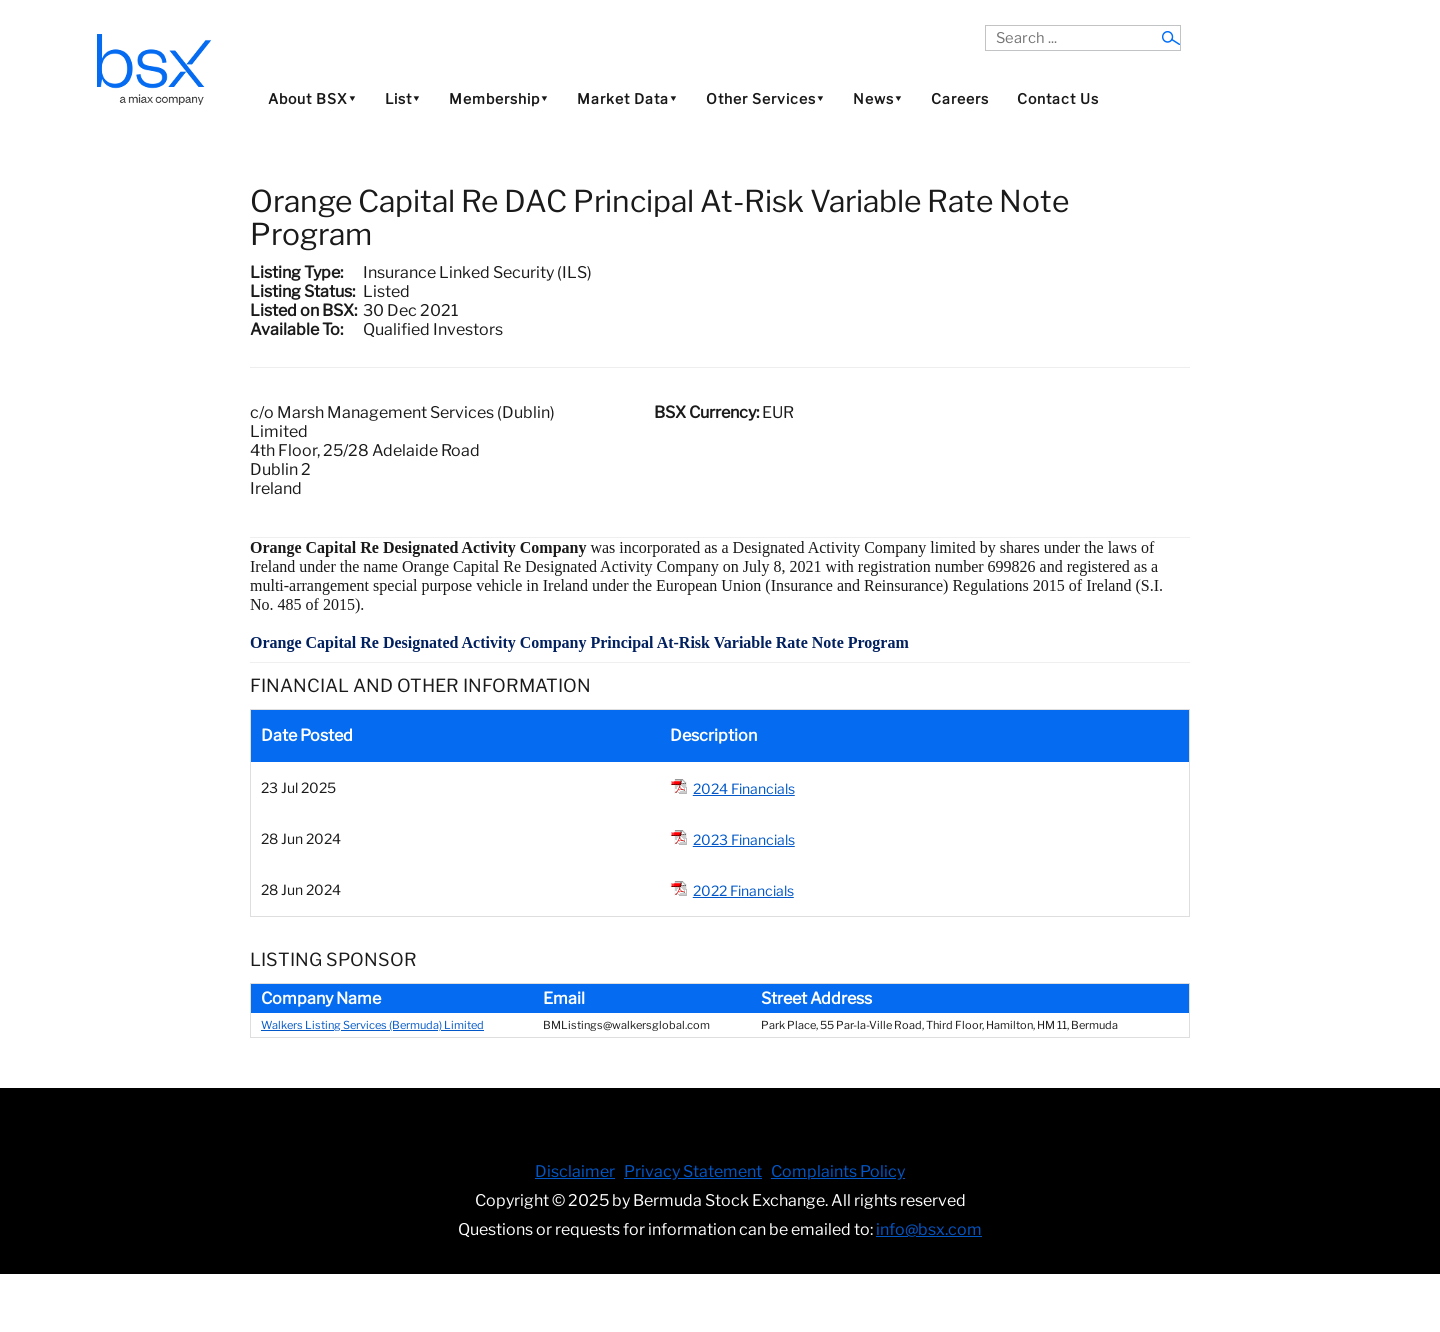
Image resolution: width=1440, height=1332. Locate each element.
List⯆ (403, 98)
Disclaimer (575, 1171)
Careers (960, 98)
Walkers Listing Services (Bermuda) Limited (372, 1025)
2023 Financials (744, 839)
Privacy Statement (693, 1171)
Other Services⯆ (765, 98)
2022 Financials (743, 890)
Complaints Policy (838, 1171)
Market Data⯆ (627, 98)
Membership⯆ (499, 98)
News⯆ (878, 98)
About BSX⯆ (312, 98)
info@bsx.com (929, 1229)
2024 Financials (744, 788)
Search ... (985, 25)
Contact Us (1058, 98)
